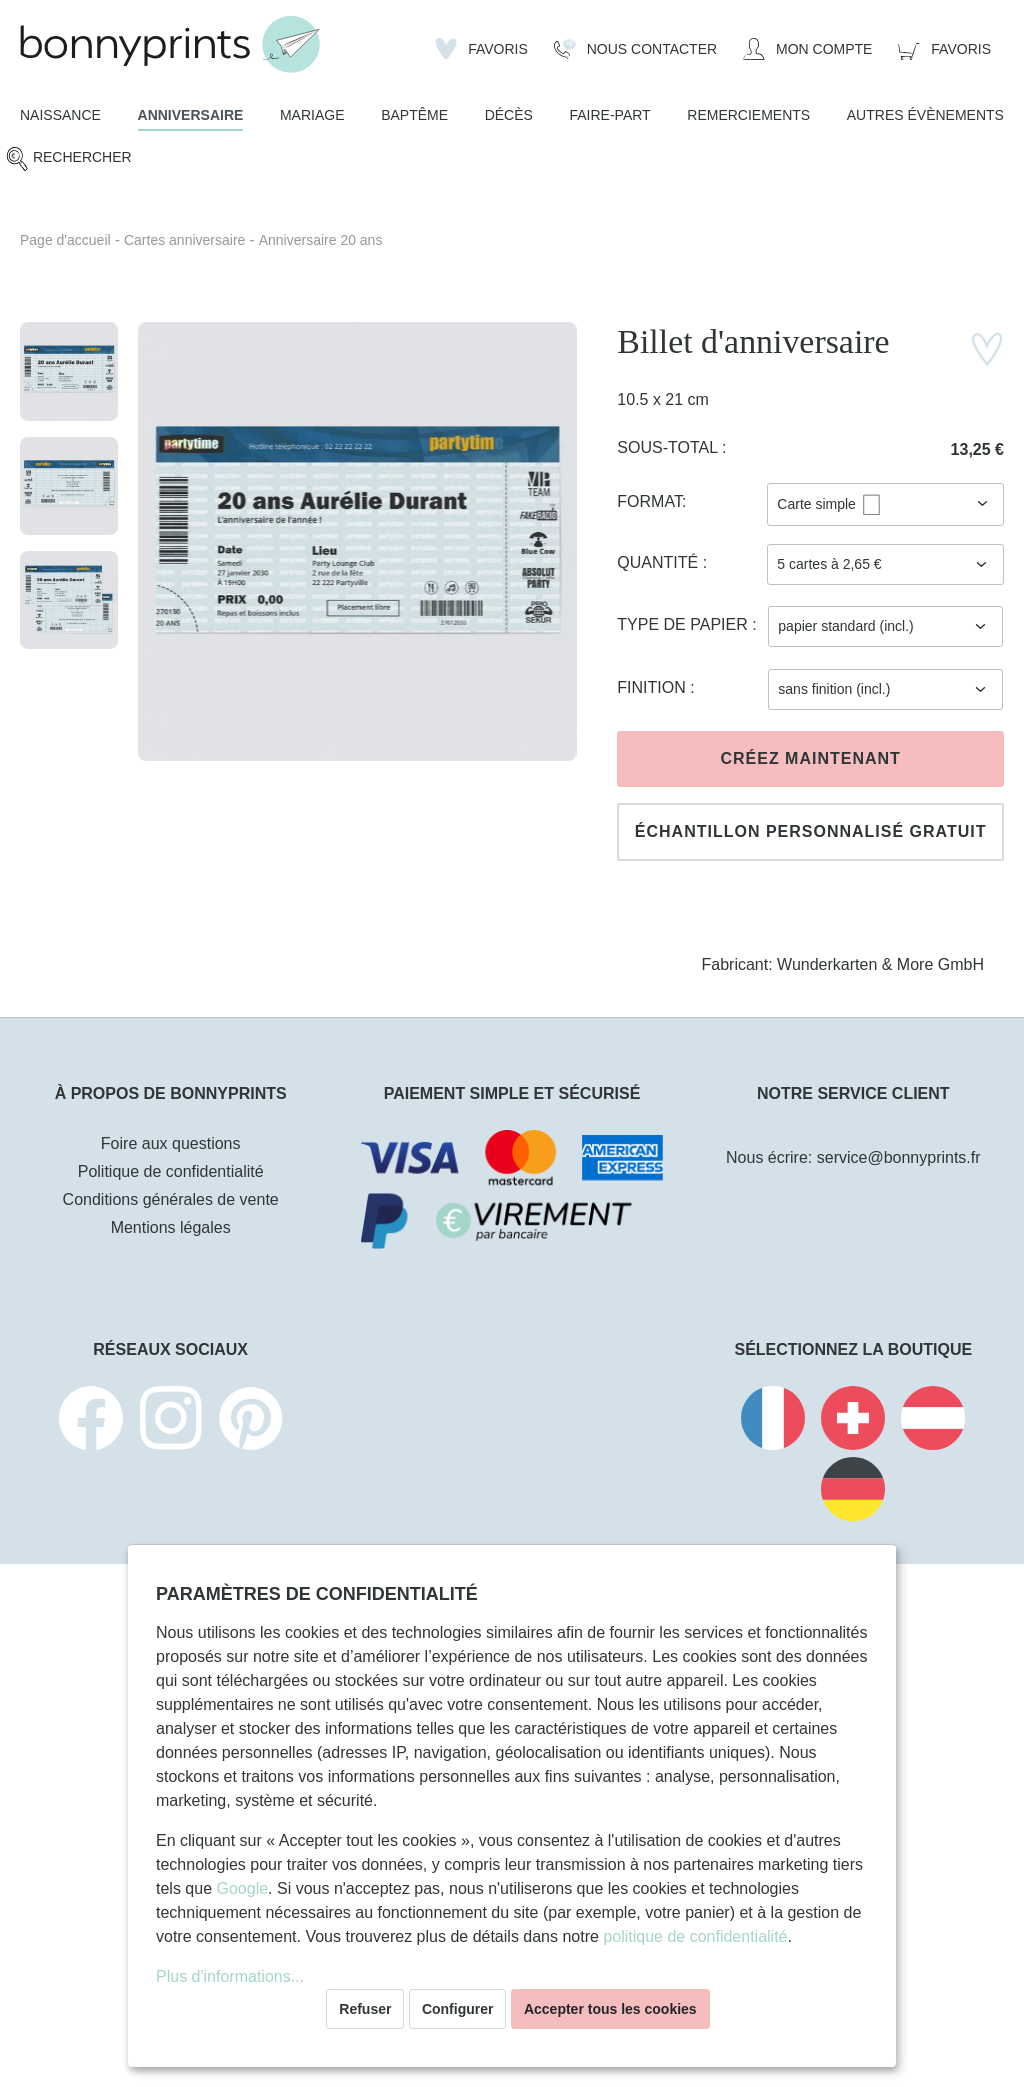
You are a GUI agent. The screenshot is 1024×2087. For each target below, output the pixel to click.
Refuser (365, 2009)
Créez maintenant (810, 758)
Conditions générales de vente (171, 1199)
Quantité (659, 562)
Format (649, 501)
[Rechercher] (68, 158)
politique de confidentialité (695, 1936)
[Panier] (944, 49)
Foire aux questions (171, 1143)
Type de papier (684, 624)
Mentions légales (171, 1227)
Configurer (458, 2009)
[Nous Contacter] (635, 49)
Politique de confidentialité (171, 1171)
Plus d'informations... (230, 1976)
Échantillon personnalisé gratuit (811, 831)
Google (242, 1888)
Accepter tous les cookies (610, 2009)
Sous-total (669, 447)
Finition (653, 687)
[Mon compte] (807, 49)
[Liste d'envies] (481, 49)
